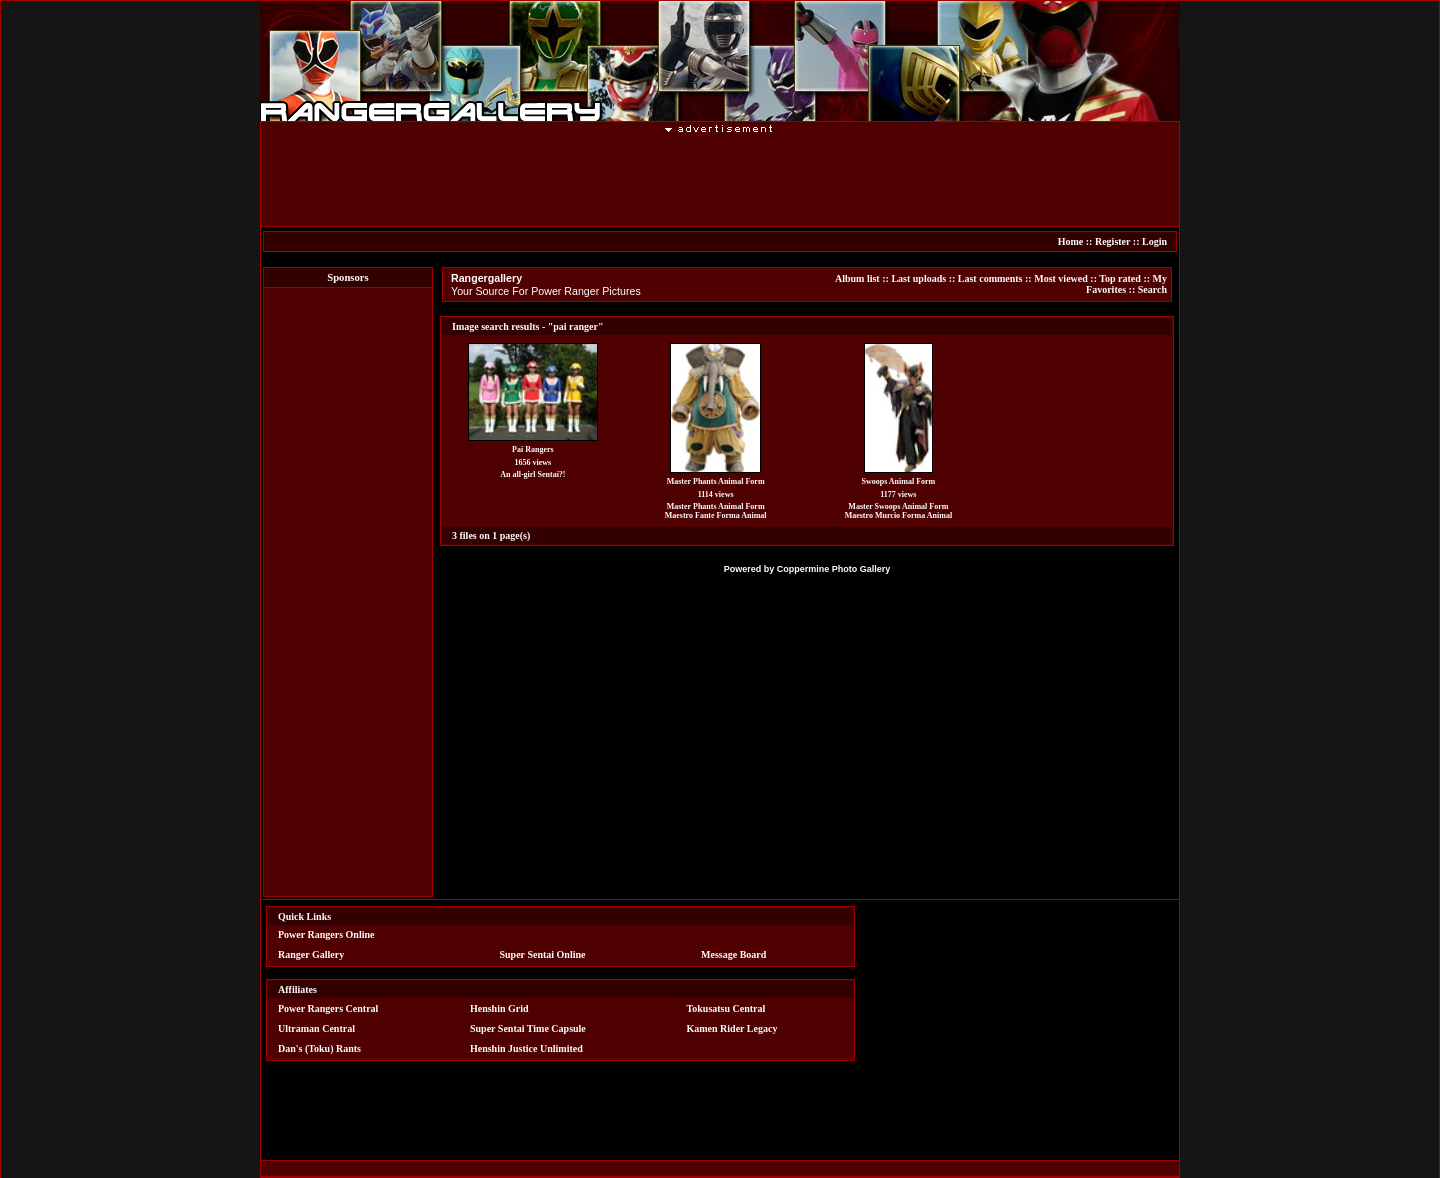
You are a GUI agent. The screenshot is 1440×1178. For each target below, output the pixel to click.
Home (1071, 241)
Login (1154, 241)
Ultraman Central (316, 1028)
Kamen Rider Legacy (732, 1028)
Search (1152, 289)
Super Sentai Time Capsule (528, 1028)
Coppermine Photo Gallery (834, 569)
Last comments (990, 278)
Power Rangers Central (328, 1008)
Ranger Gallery (311, 954)
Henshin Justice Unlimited (526, 1048)
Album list (857, 278)
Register (1112, 241)
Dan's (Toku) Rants (319, 1048)
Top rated (1120, 278)
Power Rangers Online (326, 934)
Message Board (733, 954)
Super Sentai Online (543, 954)
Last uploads (918, 278)
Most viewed (1061, 278)
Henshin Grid (499, 1008)
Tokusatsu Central (726, 1008)
